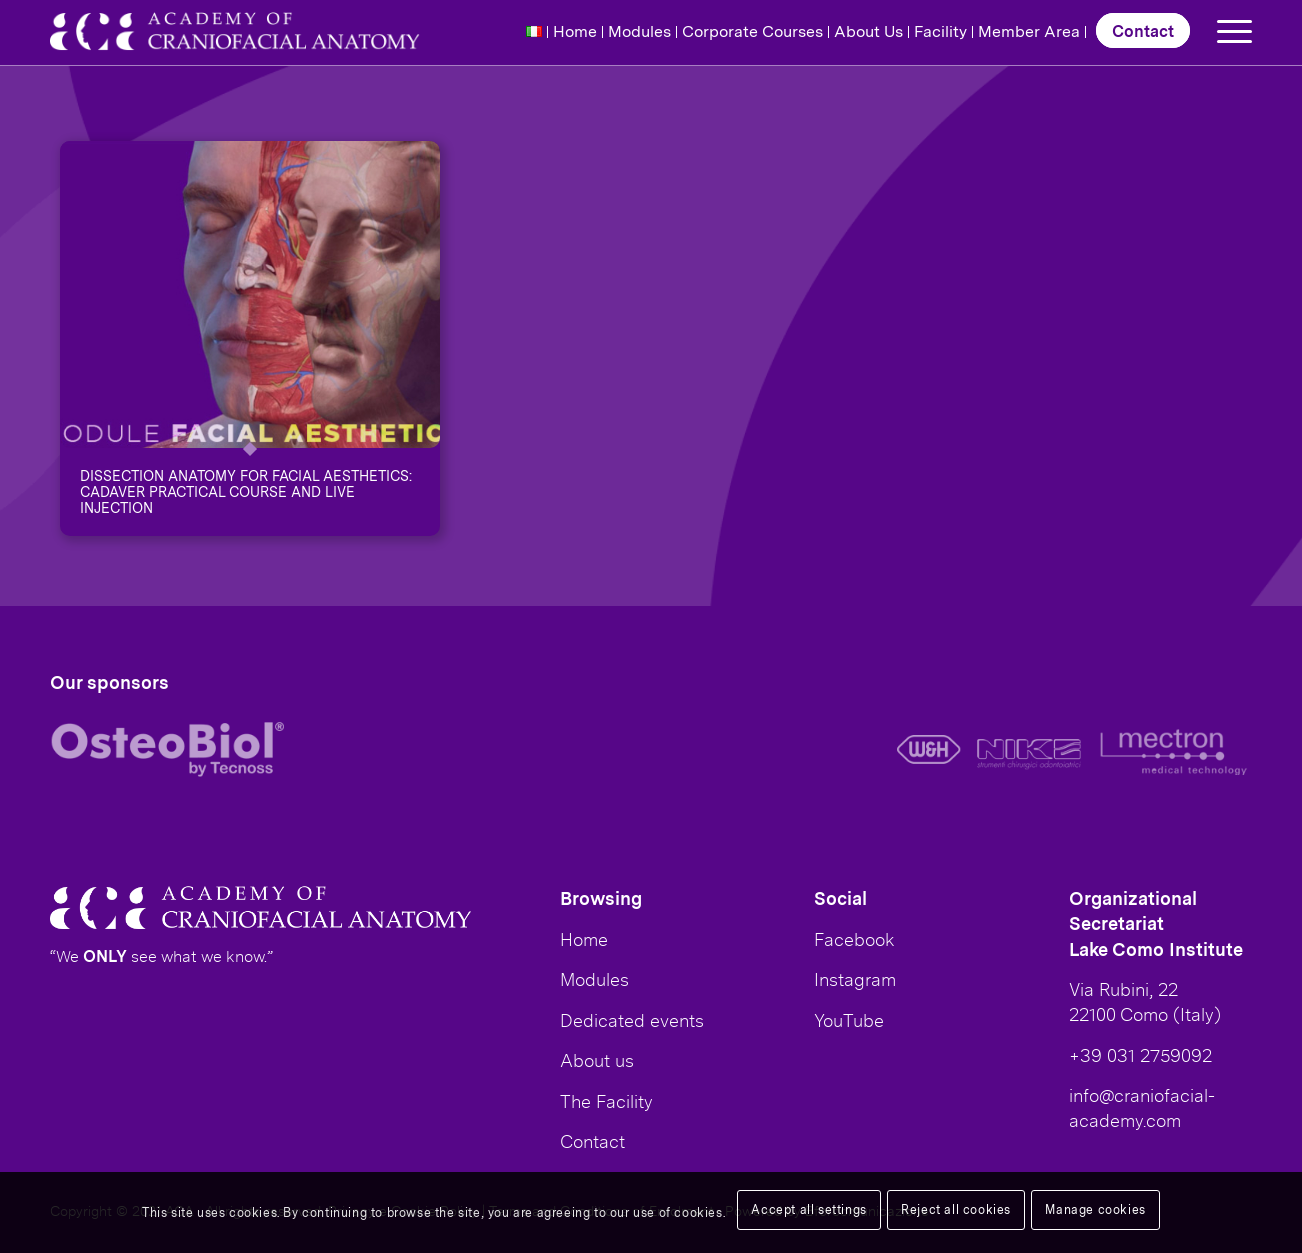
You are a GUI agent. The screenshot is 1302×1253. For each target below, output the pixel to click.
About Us (868, 31)
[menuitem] (534, 32)
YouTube (849, 1020)
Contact (1143, 30)
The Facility (606, 1101)
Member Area (1029, 31)
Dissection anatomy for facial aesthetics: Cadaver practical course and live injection (246, 491)
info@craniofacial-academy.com (1142, 1107)
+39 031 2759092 (1140, 1055)
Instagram (855, 979)
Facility (940, 31)
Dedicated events (632, 1020)
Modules (639, 31)
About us (597, 1060)
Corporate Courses (752, 31)
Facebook (854, 939)
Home (575, 31)
